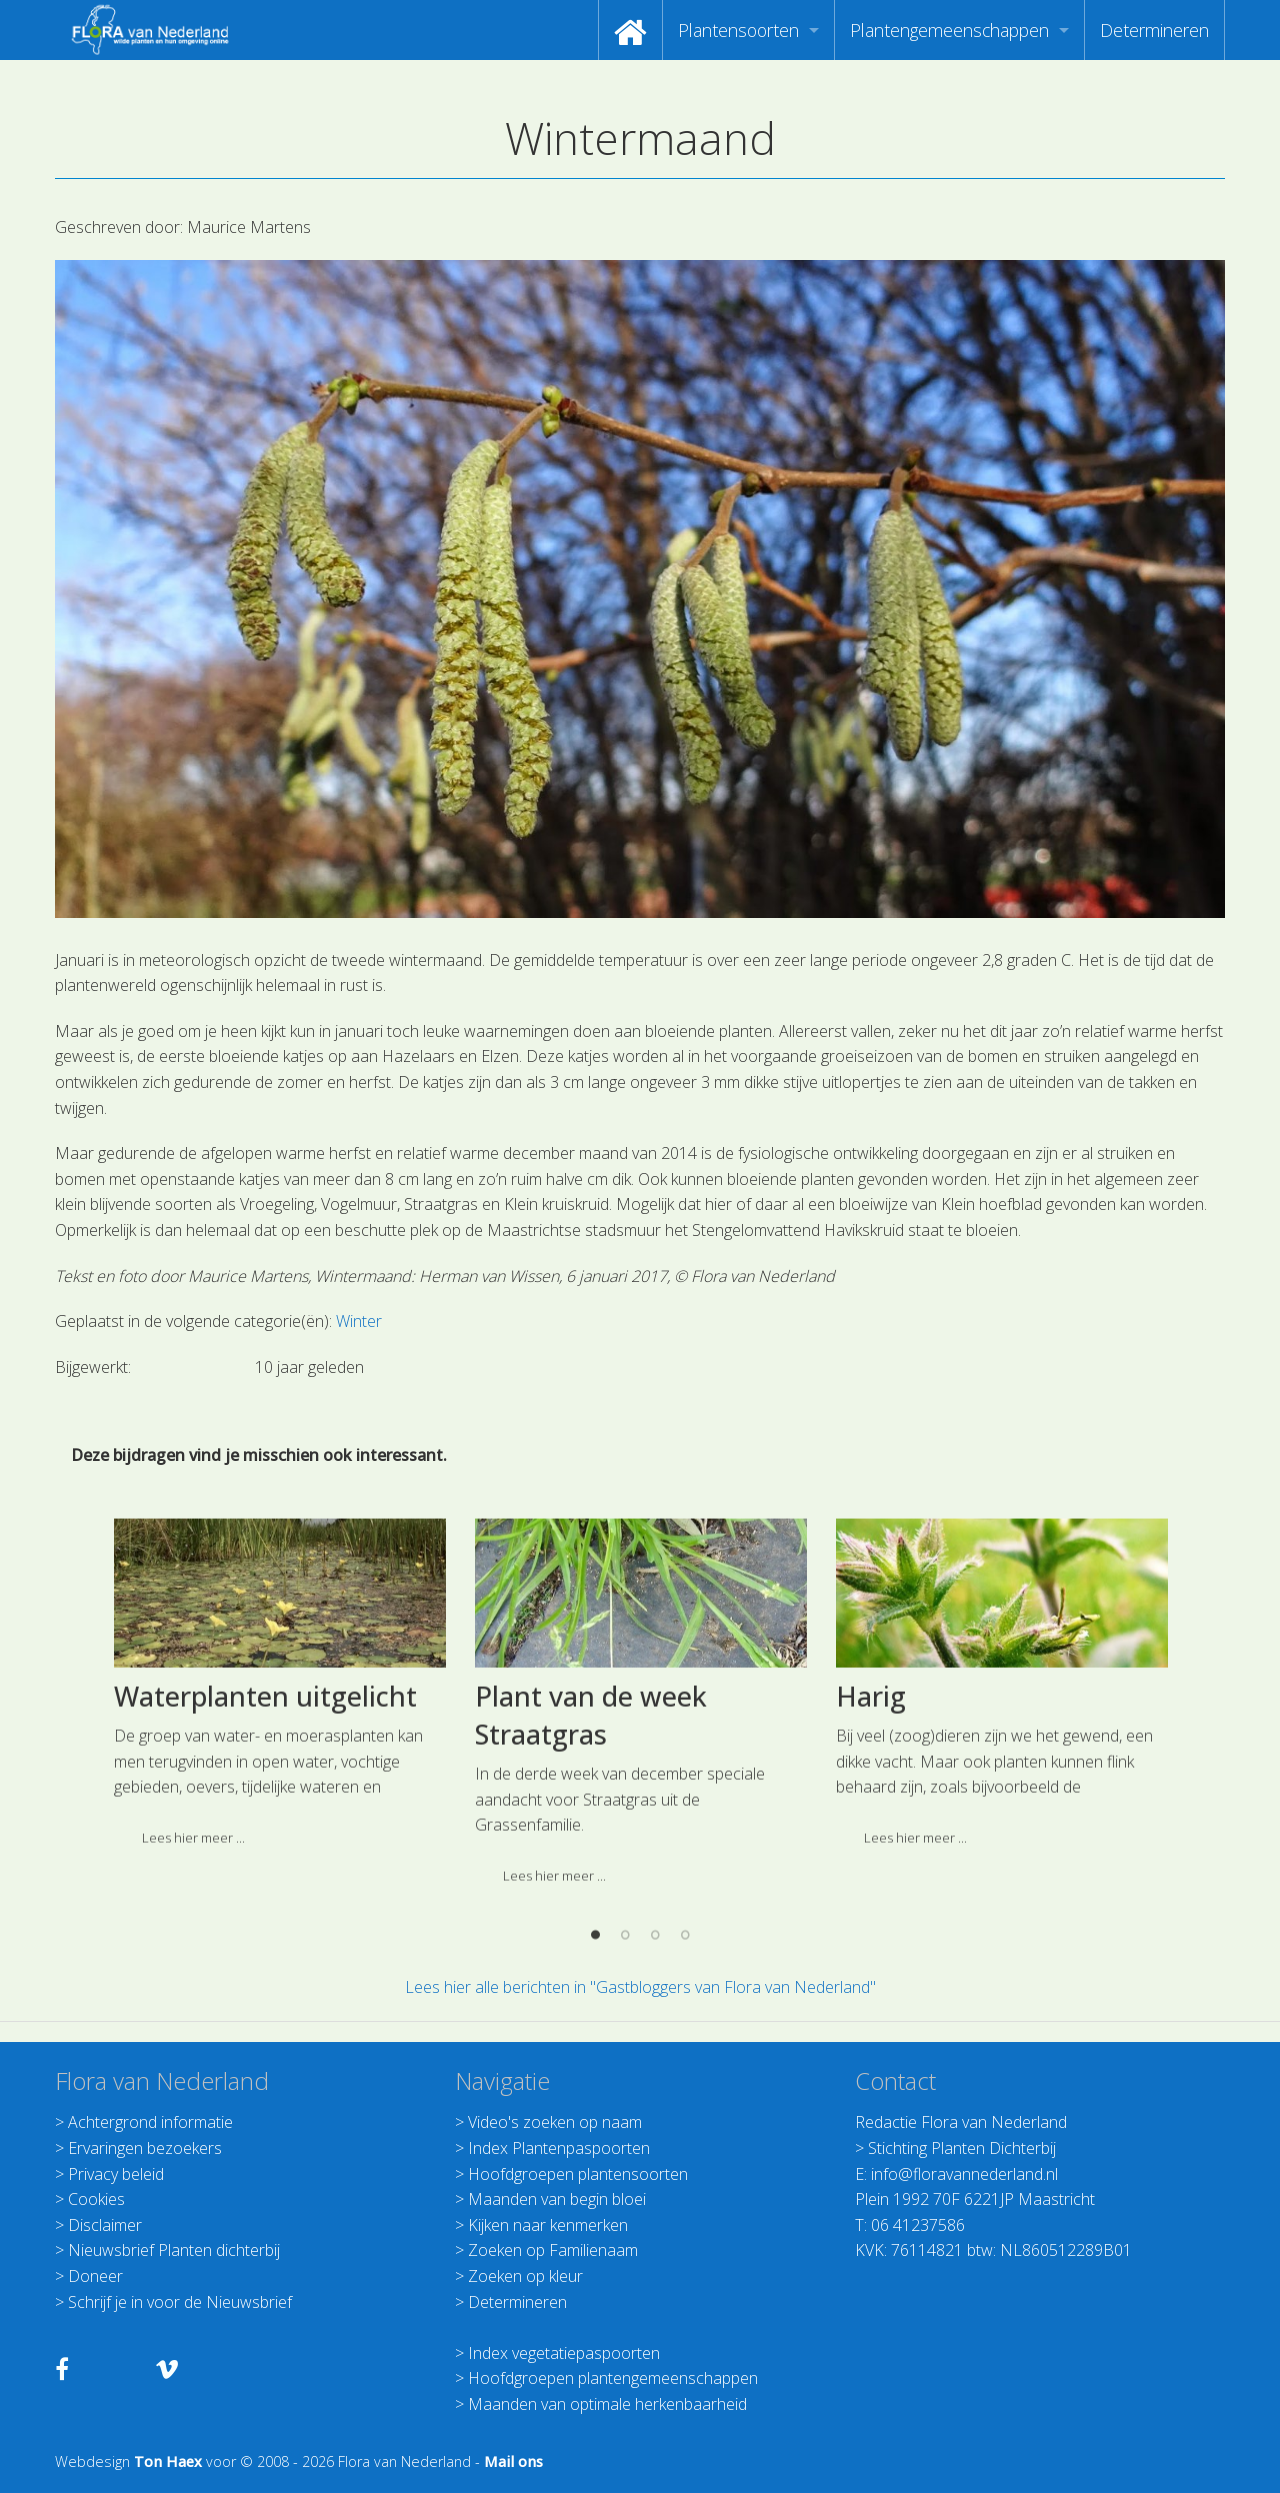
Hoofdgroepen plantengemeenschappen (613, 2378)
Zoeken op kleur (525, 2276)
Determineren (1154, 30)
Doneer (95, 2276)
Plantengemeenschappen (949, 30)
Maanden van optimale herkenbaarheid (607, 2404)
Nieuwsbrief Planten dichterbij (174, 2250)
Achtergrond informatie (150, 2122)
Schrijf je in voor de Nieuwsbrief (180, 2302)
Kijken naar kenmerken (548, 2225)
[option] (279, 1853)
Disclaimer (105, 2225)
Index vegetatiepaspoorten (564, 2353)
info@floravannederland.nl (964, 2174)
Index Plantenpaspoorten (559, 2148)
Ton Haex (168, 2461)
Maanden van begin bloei (557, 2199)
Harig (871, 1860)
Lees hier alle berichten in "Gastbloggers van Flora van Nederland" (640, 1987)
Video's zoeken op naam (555, 2122)
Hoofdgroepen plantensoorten (578, 2174)
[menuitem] (630, 30)
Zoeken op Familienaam (553, 2250)
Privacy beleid (116, 2174)
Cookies (96, 2199)
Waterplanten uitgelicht (265, 1860)
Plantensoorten (738, 30)
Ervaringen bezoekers (145, 2148)
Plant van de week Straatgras (591, 1879)
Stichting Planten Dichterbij (962, 2148)
